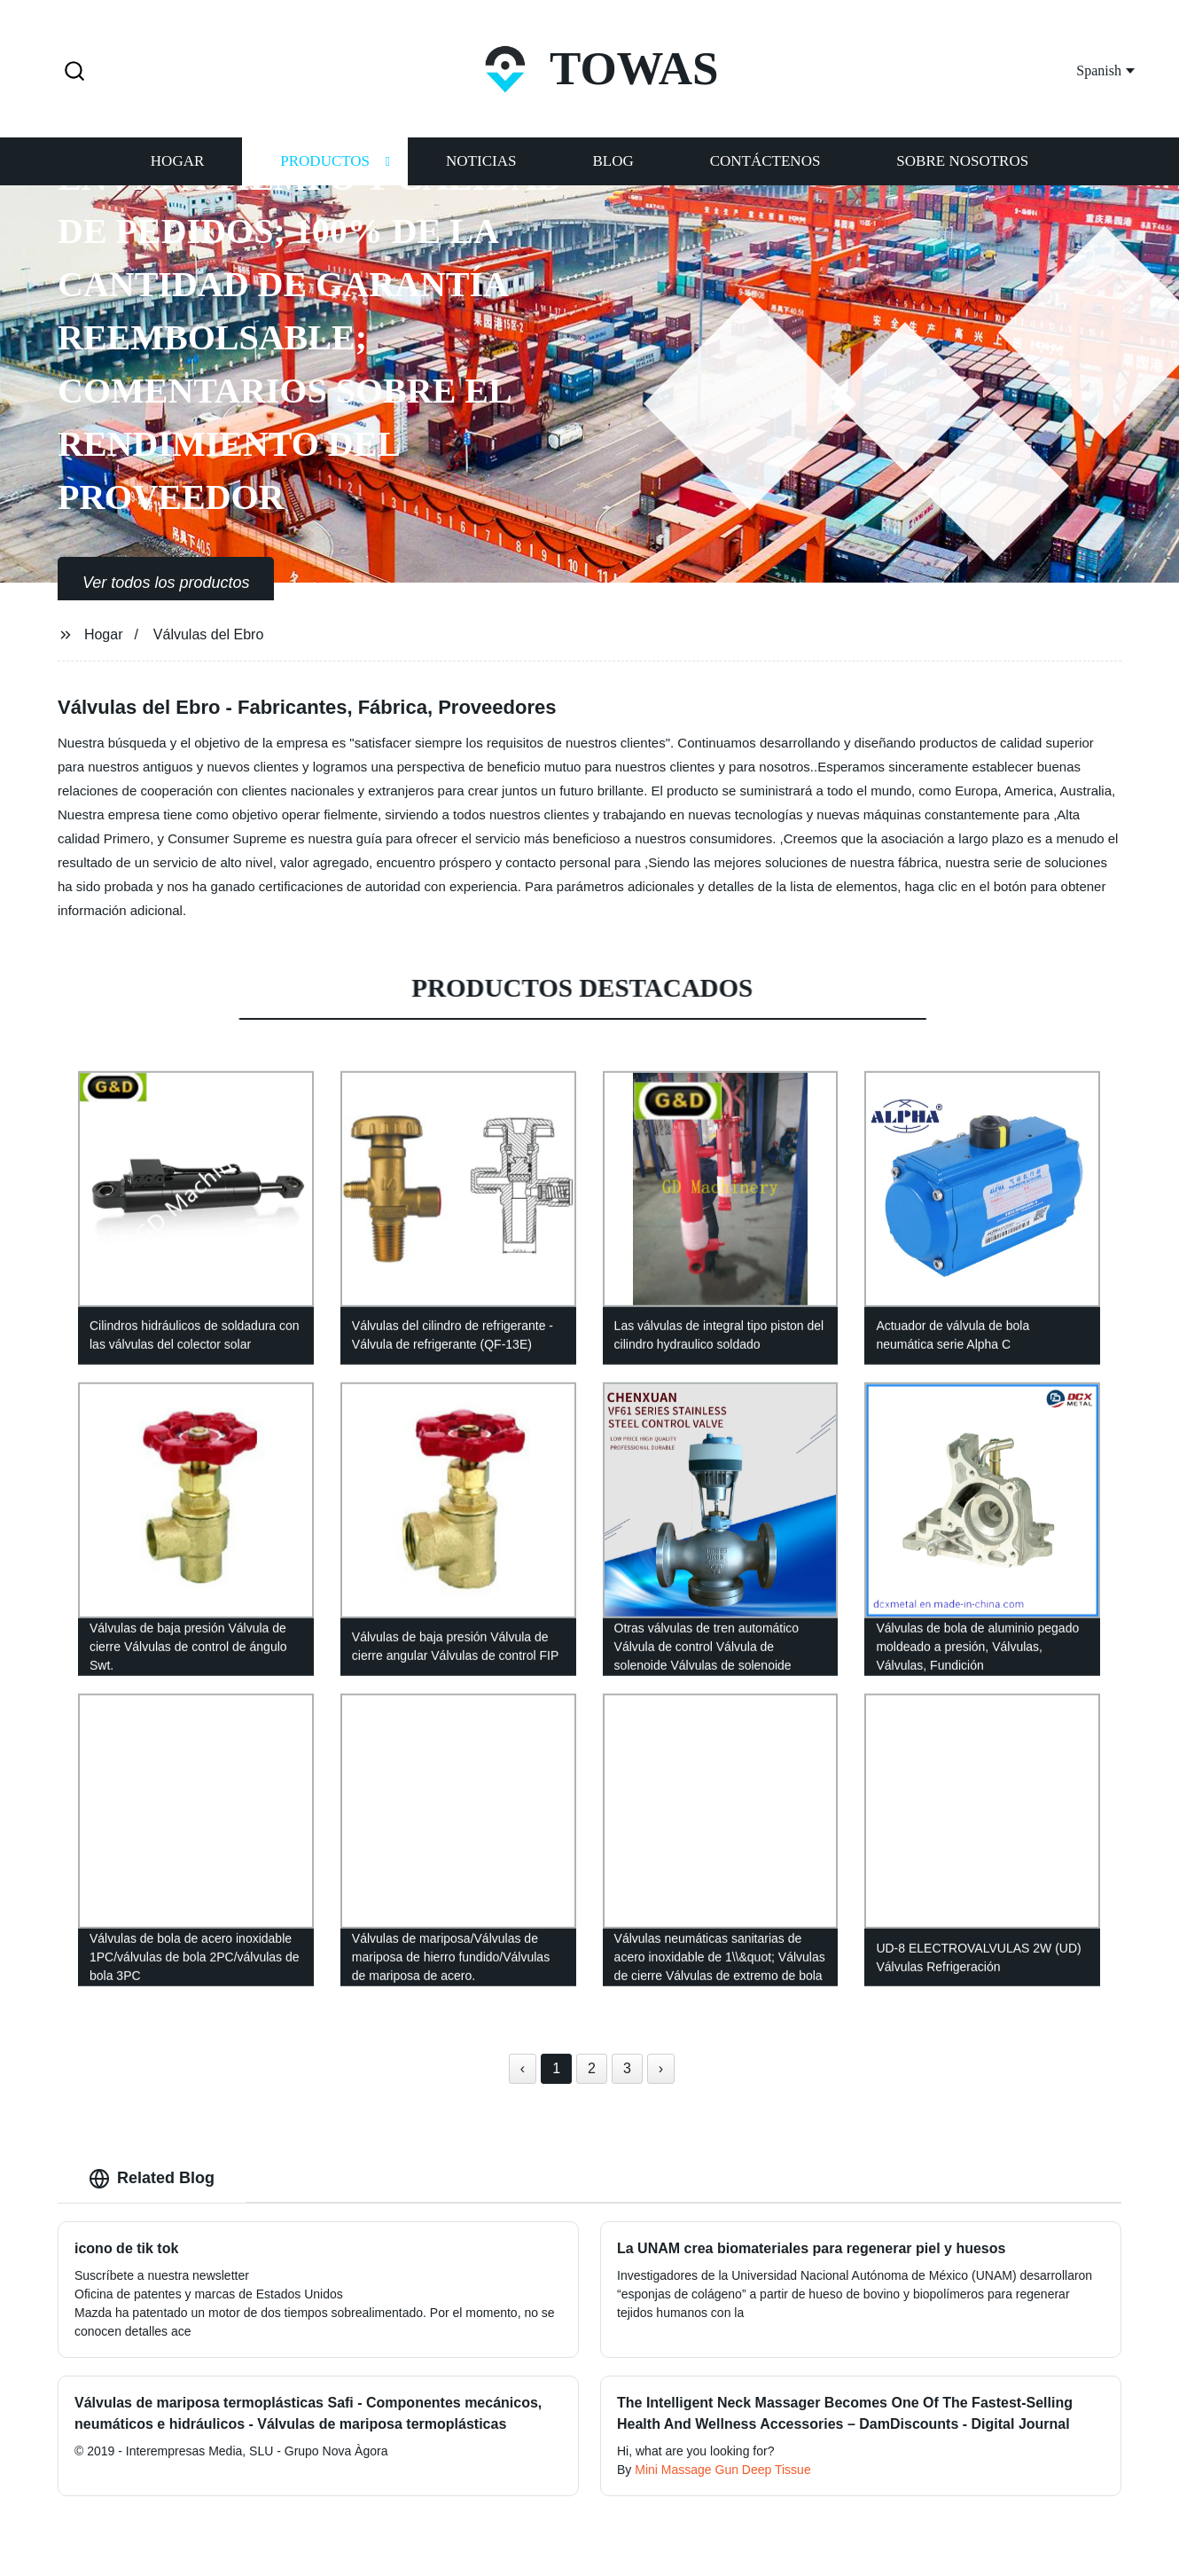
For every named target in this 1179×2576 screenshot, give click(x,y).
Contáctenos (765, 161)
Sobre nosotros (962, 161)
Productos (325, 161)
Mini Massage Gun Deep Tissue (722, 2469)
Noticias (481, 161)
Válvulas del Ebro (208, 634)
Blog (612, 161)
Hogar (177, 161)
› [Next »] (661, 2068)
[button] (74, 72)
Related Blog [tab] (152, 2178)
